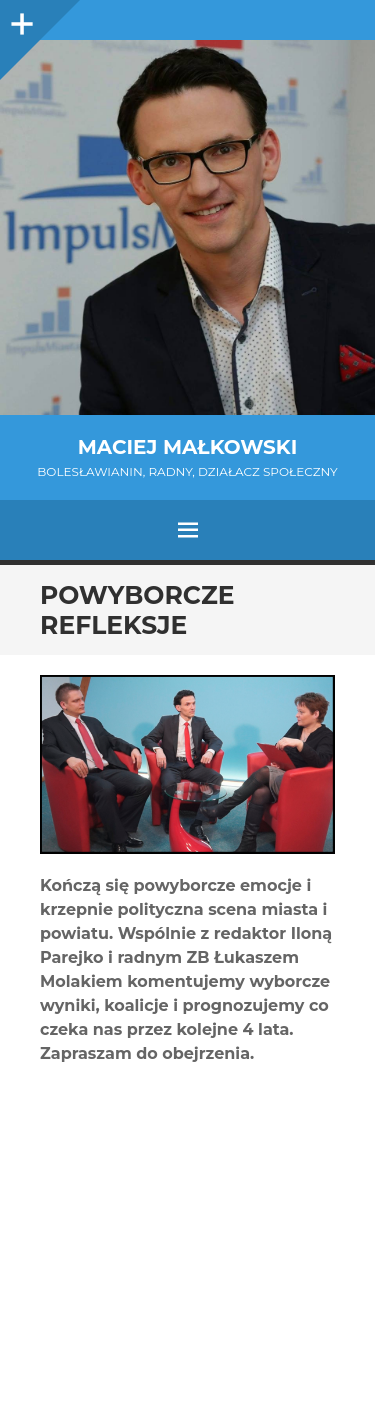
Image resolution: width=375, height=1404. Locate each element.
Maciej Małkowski (187, 447)
